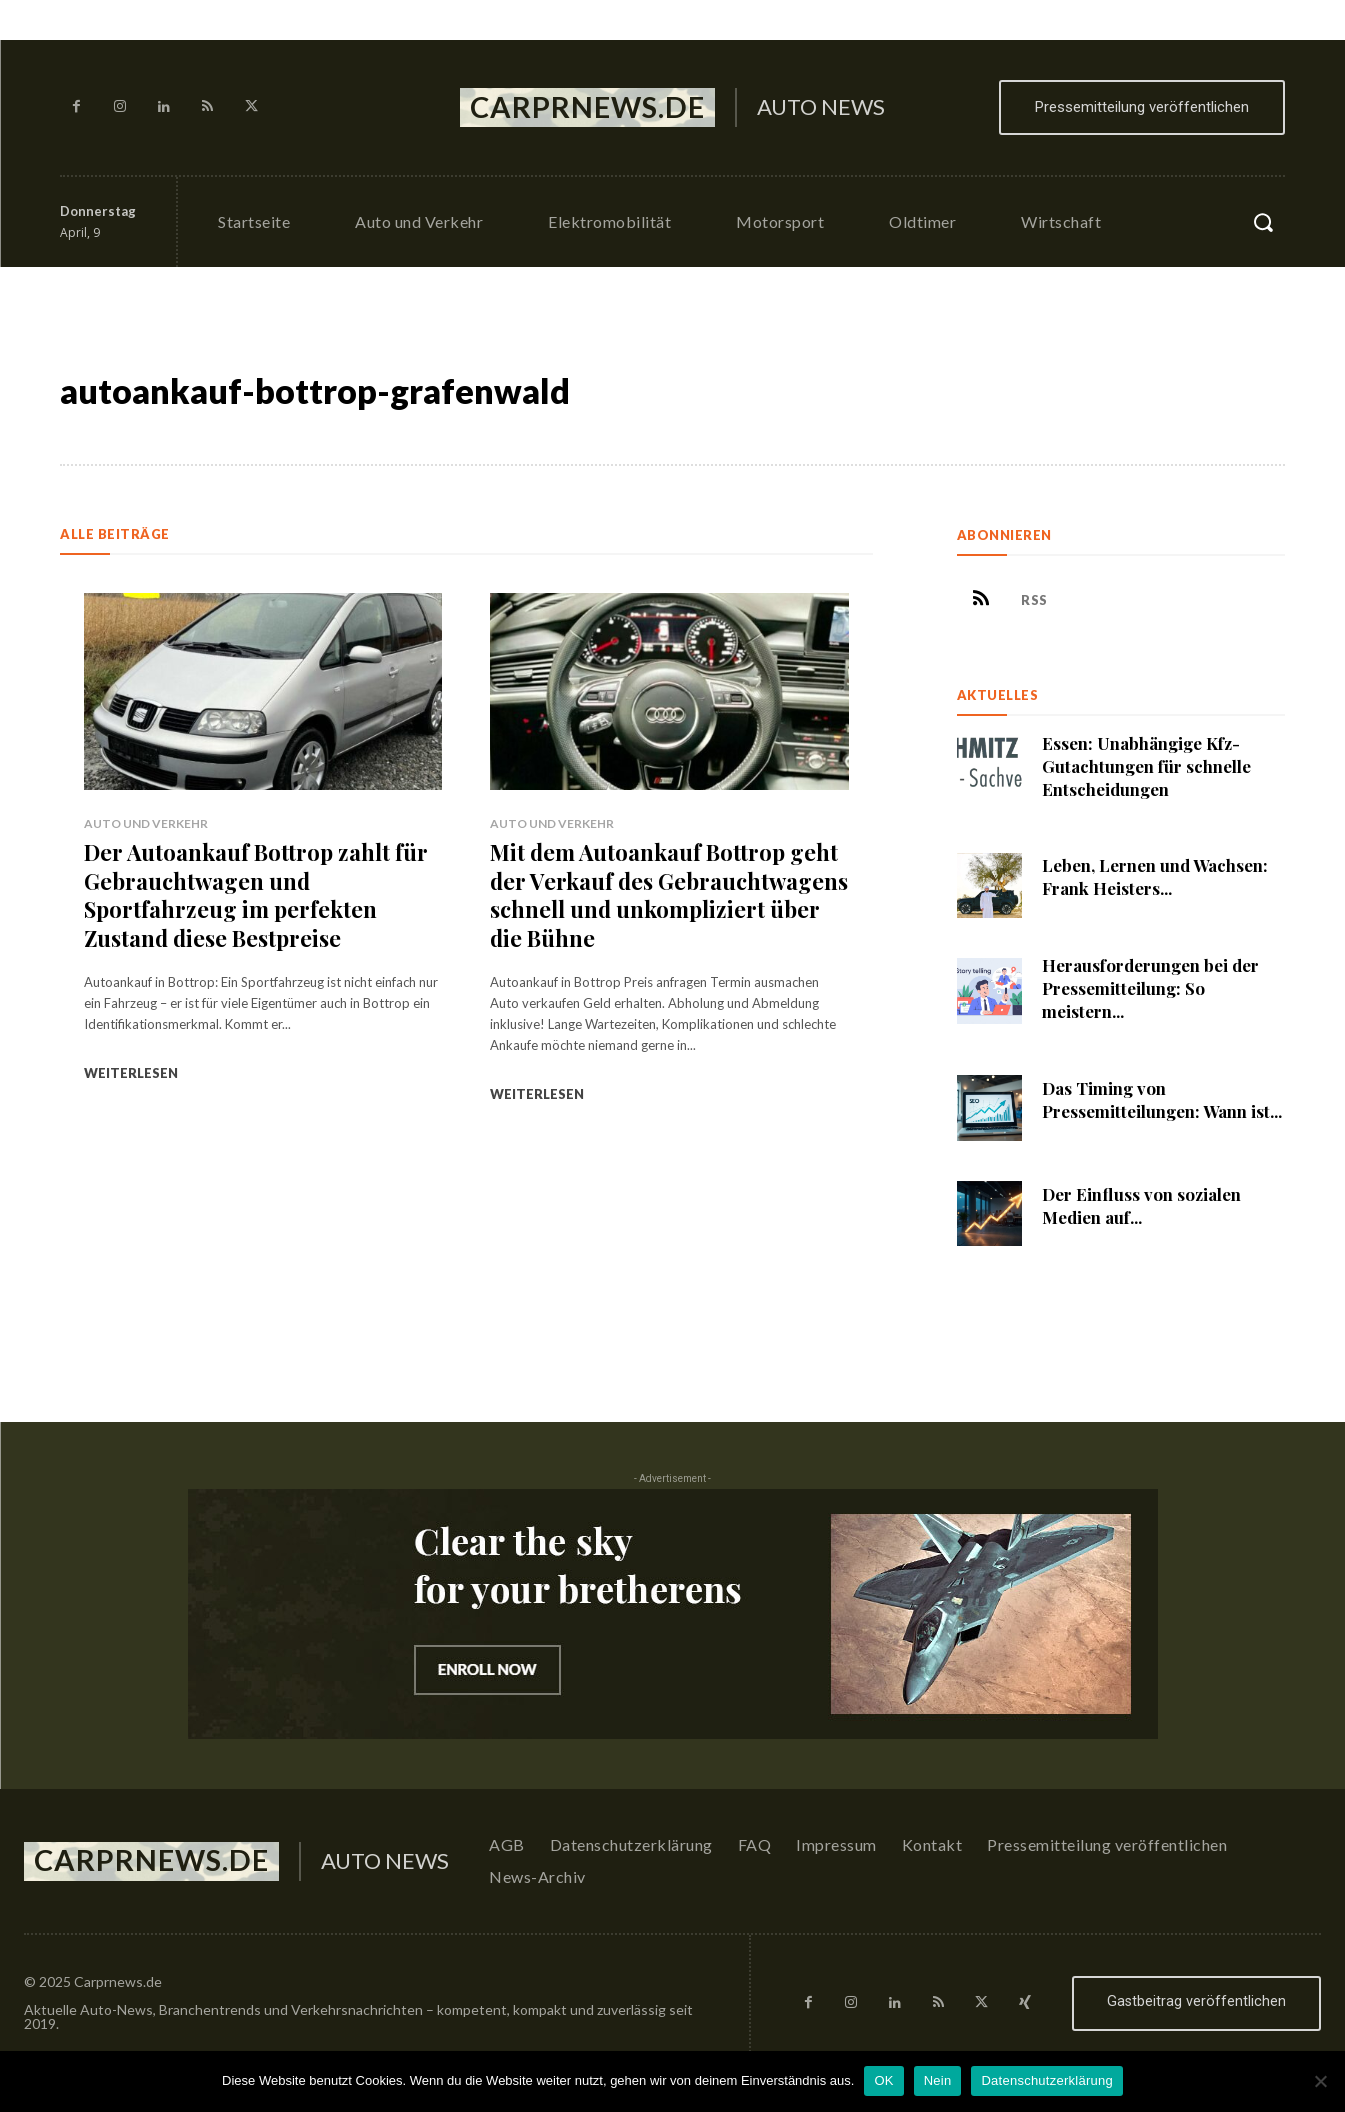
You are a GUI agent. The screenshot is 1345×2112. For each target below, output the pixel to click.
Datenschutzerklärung (1046, 2080)
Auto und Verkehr (146, 823)
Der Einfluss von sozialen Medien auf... (1141, 1205)
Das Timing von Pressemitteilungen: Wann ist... (1162, 1099)
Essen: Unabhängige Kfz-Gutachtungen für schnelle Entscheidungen (1147, 766)
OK (883, 2080)
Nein (938, 2080)
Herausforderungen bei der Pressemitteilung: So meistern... (1151, 989)
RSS (1035, 600)
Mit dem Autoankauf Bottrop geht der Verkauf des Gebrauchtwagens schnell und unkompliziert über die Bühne (669, 895)
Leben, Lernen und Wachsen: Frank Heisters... (1155, 877)
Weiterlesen (131, 1073)
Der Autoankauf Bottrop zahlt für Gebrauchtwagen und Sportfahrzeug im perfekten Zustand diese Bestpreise (255, 895)
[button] (1263, 222)
